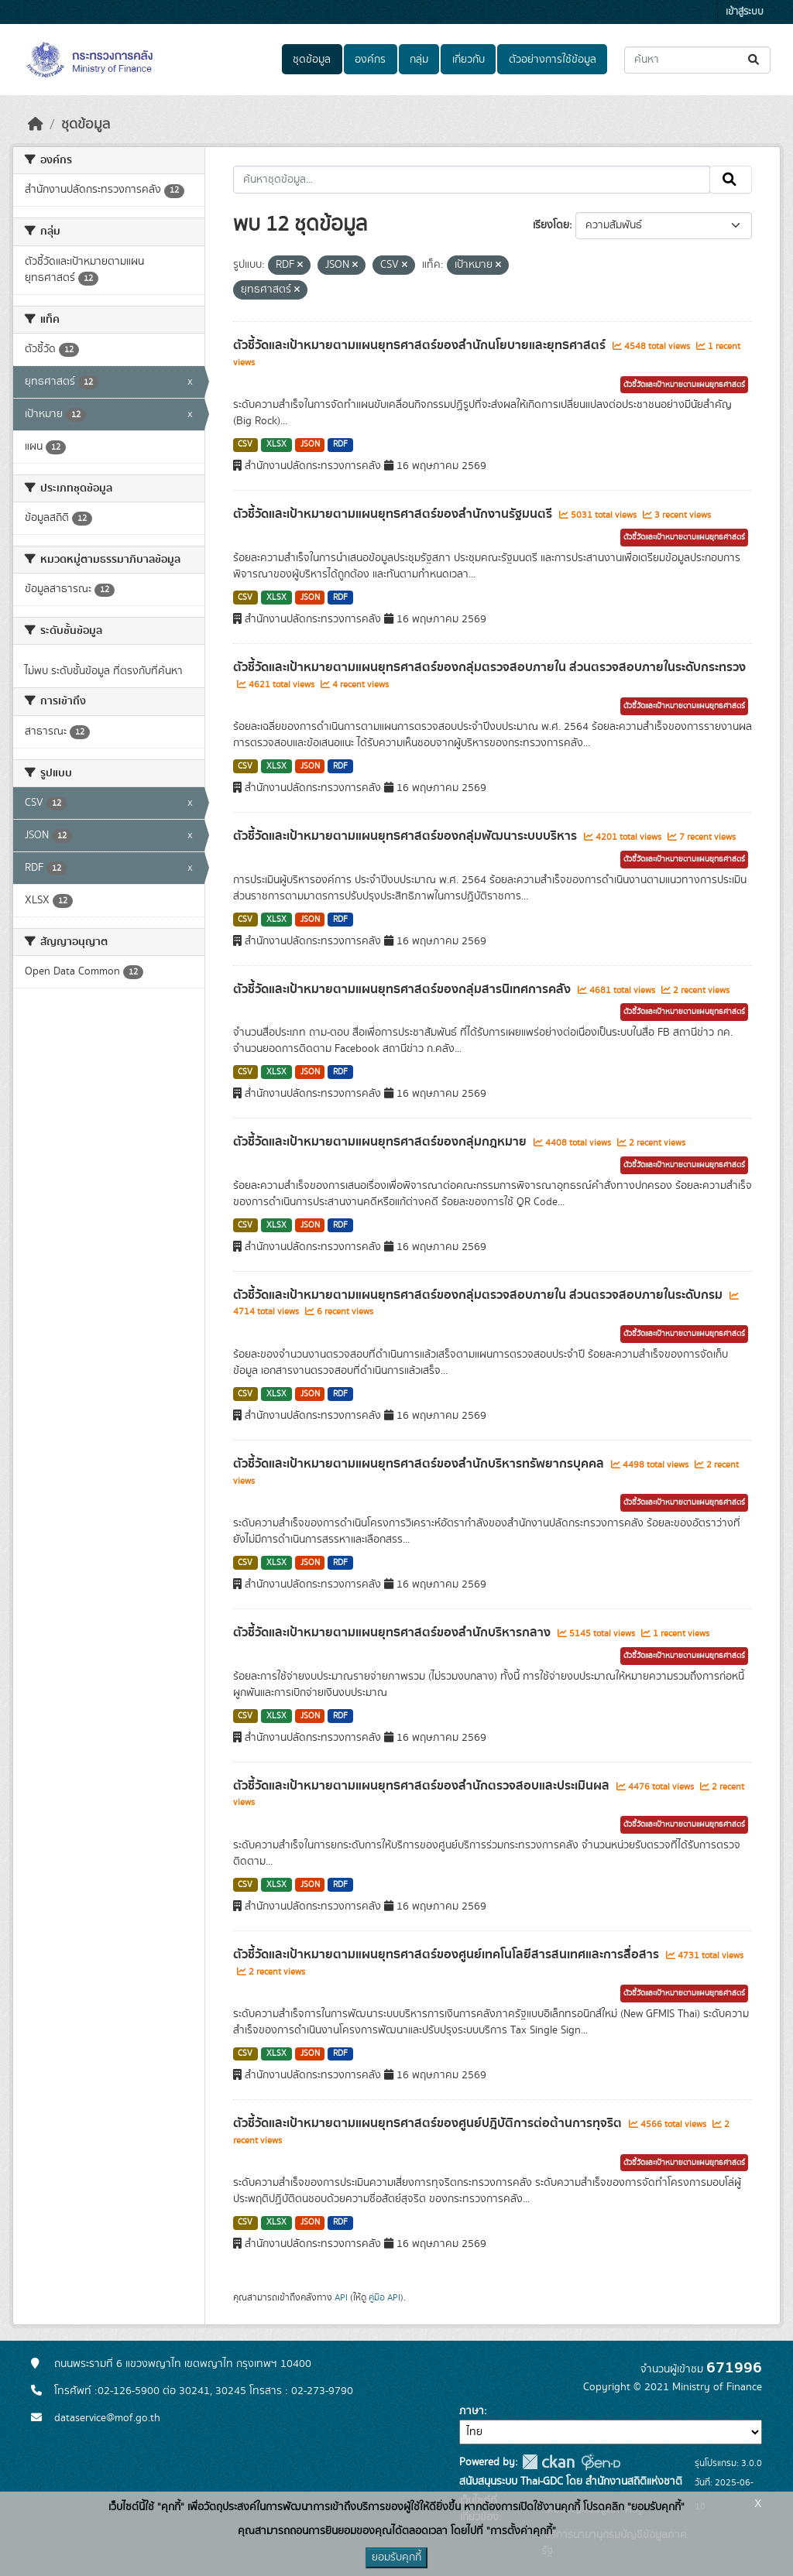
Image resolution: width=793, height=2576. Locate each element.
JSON (310, 444)
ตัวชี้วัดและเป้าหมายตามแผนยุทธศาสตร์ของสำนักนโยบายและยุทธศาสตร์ (421, 345)
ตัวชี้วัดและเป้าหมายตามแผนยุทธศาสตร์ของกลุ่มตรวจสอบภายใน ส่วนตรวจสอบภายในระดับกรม (479, 1295)
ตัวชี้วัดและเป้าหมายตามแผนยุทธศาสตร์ (684, 384)
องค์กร (370, 59)
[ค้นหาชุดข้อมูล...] (697, 60)
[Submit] (754, 60)
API (341, 2297)
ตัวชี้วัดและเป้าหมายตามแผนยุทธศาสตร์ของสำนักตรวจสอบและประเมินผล (423, 1786)
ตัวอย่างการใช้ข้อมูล (552, 59)
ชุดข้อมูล (312, 59)
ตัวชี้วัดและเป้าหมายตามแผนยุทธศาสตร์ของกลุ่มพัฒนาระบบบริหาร (406, 836)
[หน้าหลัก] (35, 125)
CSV (245, 444)
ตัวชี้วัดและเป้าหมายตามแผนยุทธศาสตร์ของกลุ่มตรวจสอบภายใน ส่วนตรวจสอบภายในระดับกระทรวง (489, 667)
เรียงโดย (551, 225)
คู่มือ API (384, 2297)
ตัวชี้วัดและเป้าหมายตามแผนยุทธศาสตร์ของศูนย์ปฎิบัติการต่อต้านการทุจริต (429, 2123)
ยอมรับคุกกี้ (396, 2557)
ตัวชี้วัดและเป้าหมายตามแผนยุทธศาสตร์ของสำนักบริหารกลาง (393, 1632)
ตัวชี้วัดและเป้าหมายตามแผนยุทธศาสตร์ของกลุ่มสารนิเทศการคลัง (403, 989)
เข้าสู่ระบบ (745, 12)
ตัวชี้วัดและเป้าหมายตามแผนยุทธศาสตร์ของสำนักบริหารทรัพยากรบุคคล (420, 1464)
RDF (340, 444)
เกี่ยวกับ (468, 59)
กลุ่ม (419, 59)
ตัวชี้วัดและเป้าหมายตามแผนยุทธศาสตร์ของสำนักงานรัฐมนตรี (394, 514)
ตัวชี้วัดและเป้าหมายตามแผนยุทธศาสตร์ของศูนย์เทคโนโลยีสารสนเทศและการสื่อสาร (447, 1954)
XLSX (276, 444)
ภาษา (471, 2411)
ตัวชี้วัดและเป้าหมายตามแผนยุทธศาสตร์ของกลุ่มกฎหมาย (381, 1142)
